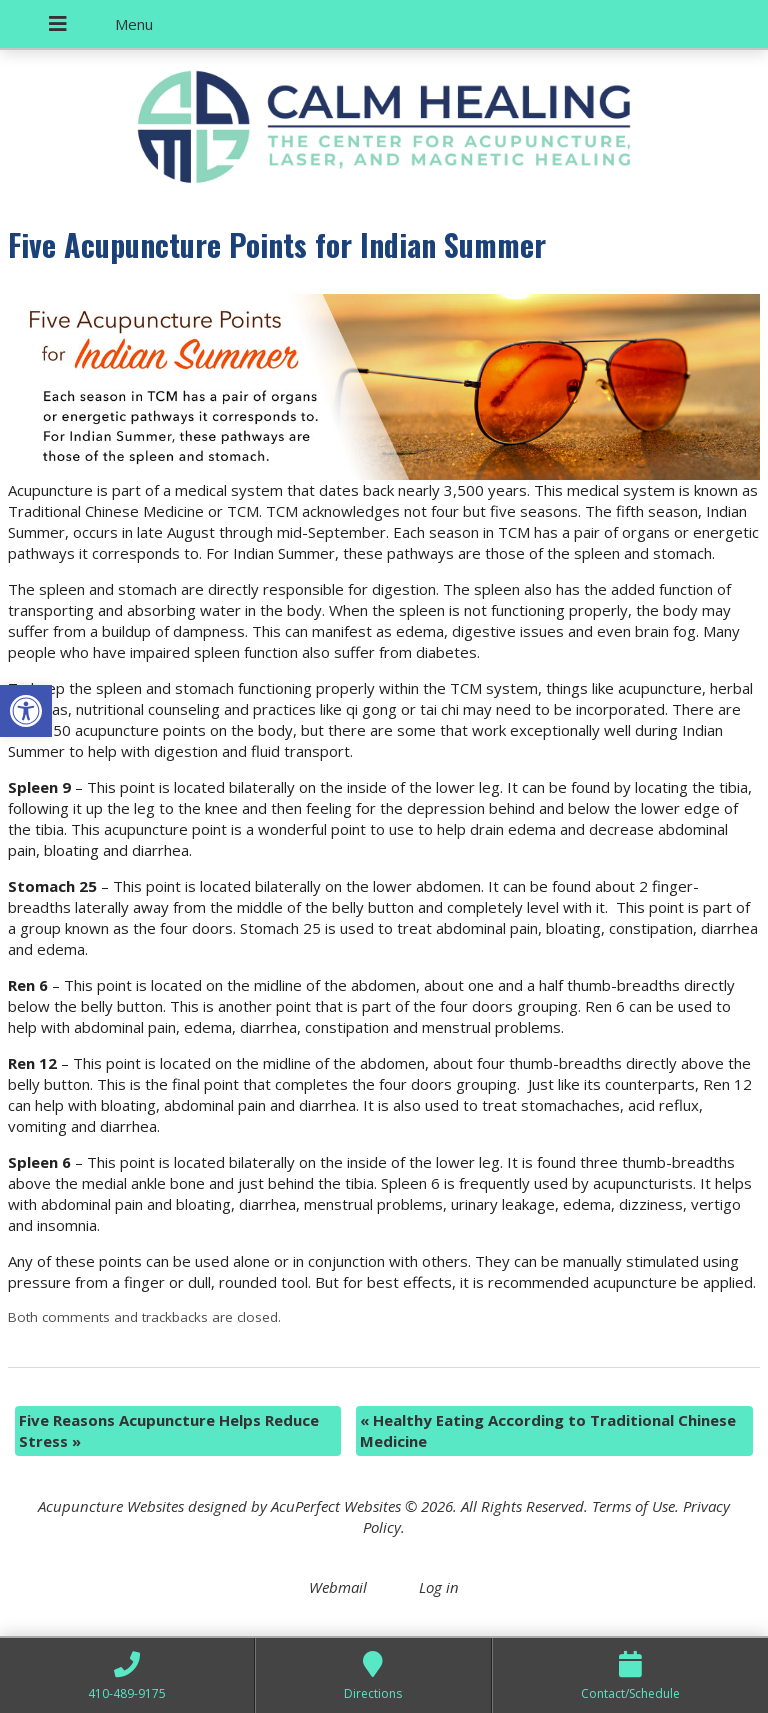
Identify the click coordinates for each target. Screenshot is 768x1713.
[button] (26, 711)
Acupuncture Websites (111, 1506)
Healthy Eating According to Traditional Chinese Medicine (548, 1430)
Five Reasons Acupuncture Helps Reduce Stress (169, 1430)
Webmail (338, 1587)
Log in (439, 1587)
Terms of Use (633, 1506)
